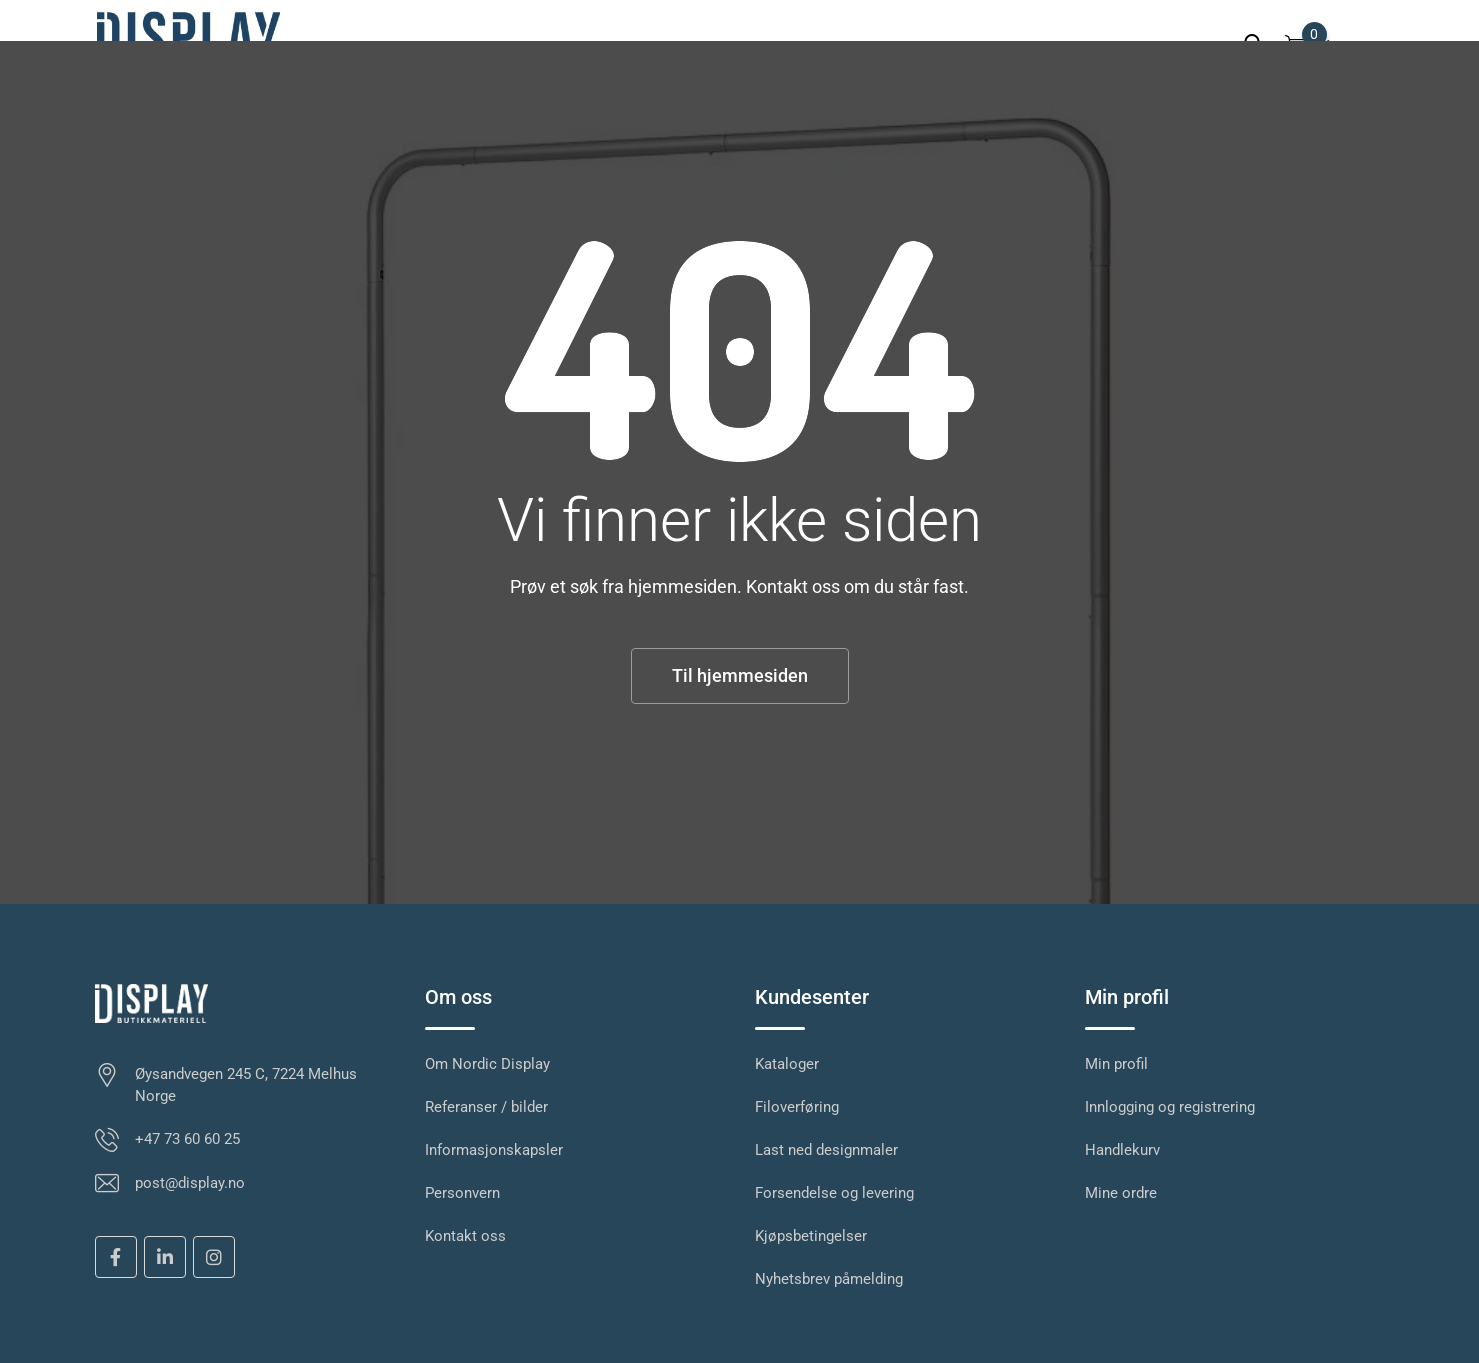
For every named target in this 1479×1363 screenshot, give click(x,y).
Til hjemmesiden (740, 675)
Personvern (462, 1193)
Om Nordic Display (487, 1064)
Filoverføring (797, 1107)
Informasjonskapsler (494, 1150)
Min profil (1116, 1064)
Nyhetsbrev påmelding (829, 1279)
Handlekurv (1122, 1150)
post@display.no (190, 1183)
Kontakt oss (465, 1236)
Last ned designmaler (826, 1150)
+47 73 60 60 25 (187, 1139)
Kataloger (787, 1064)
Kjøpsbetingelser (811, 1236)
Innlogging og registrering (1170, 1107)
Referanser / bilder (486, 1107)
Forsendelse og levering (834, 1193)
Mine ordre (1121, 1193)
